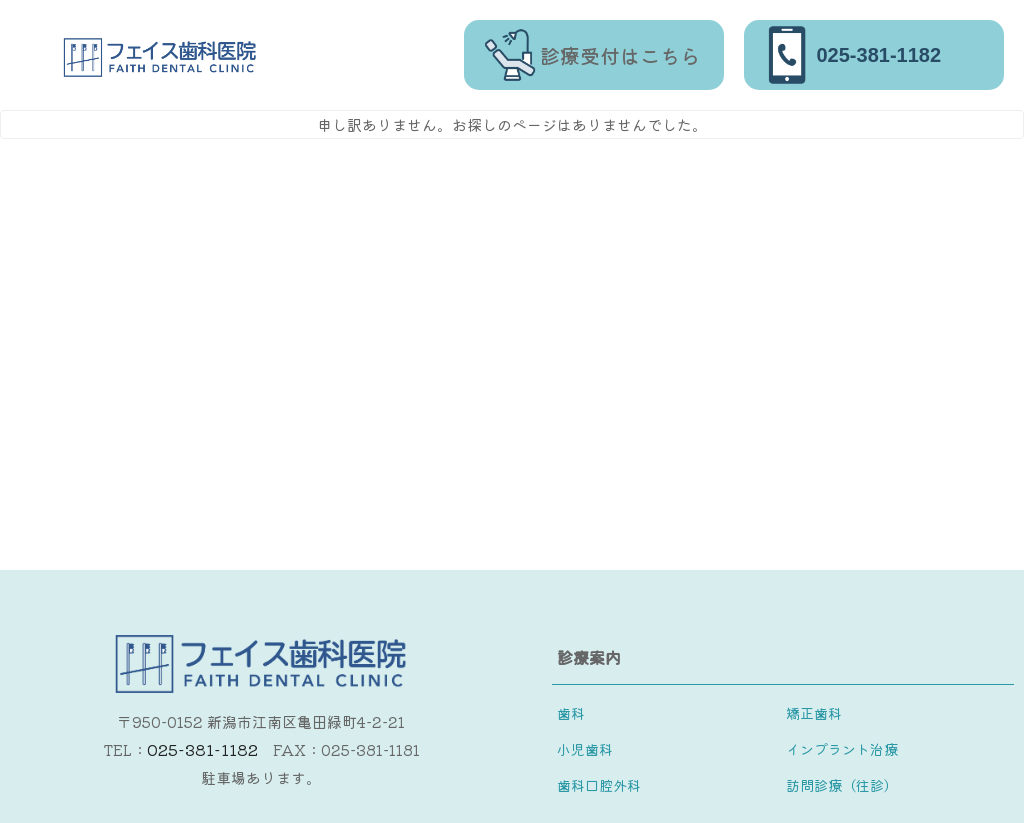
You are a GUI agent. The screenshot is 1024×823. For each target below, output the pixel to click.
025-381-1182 (202, 748)
